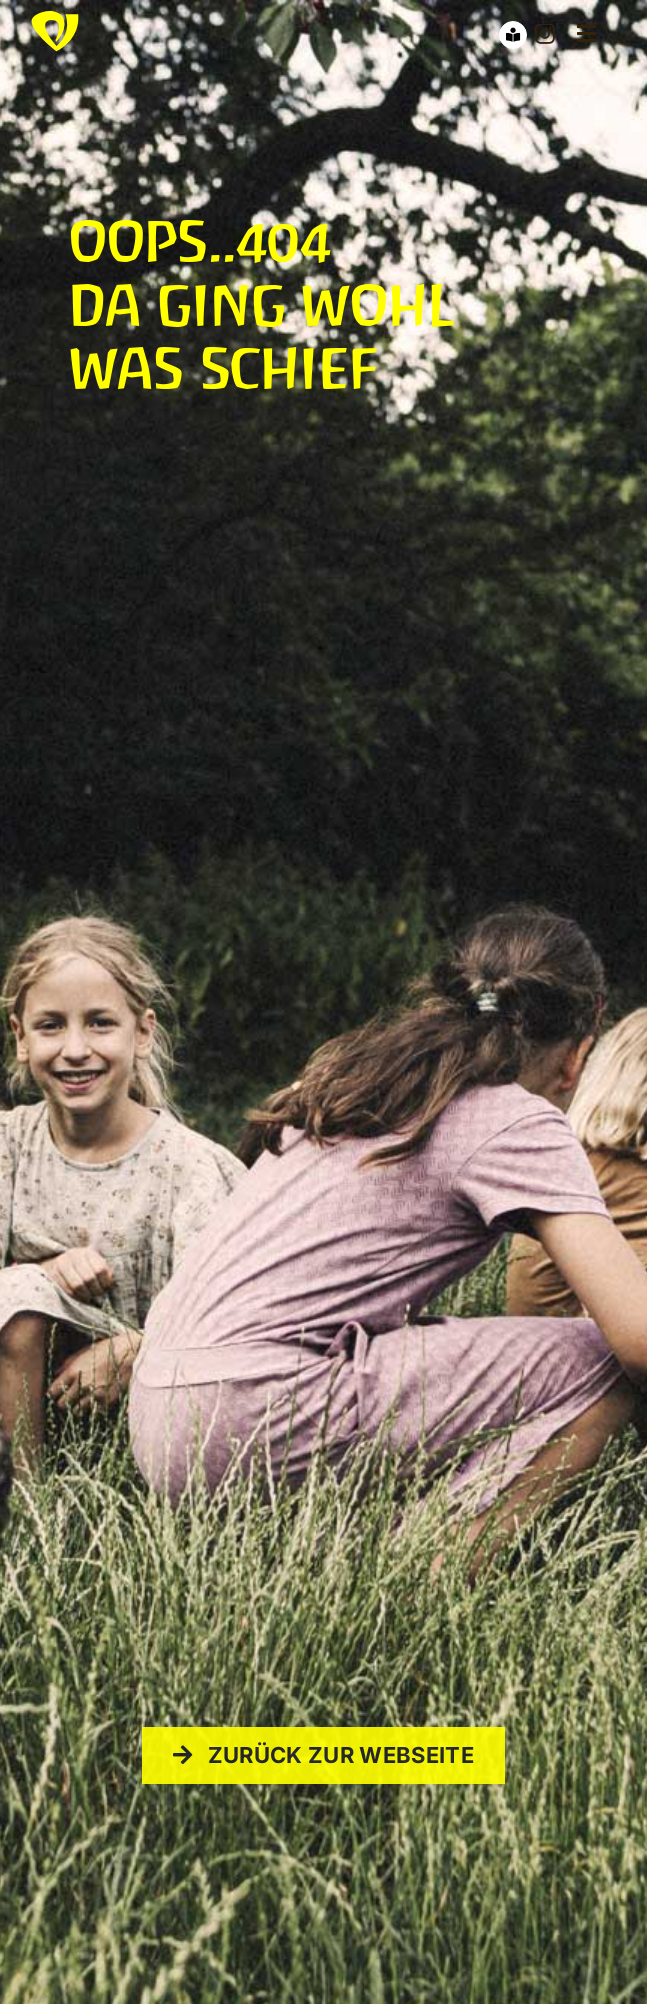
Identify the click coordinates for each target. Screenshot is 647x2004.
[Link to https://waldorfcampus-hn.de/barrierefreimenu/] (513, 35)
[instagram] (545, 34)
